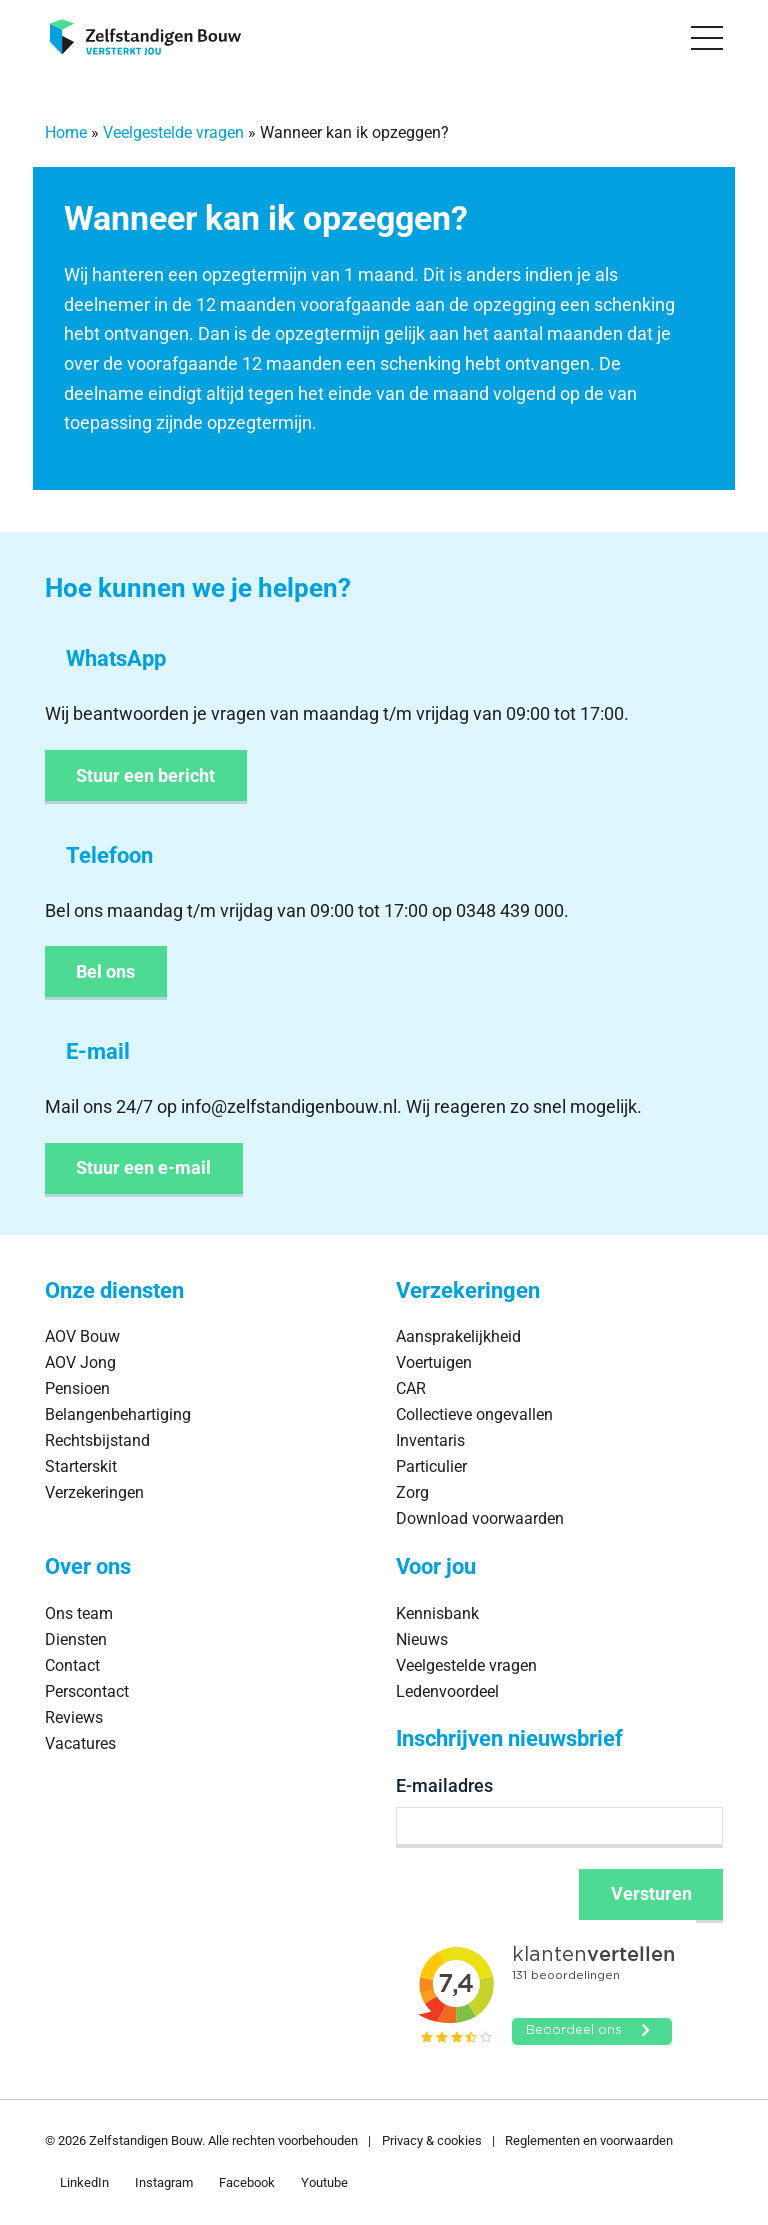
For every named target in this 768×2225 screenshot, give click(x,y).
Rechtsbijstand (97, 1440)
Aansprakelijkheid (458, 1336)
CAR (411, 1388)
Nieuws (422, 1639)
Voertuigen (434, 1362)
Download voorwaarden (480, 1518)
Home (66, 132)
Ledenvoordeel (447, 1691)
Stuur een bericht (145, 775)
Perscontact (87, 1691)
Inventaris (430, 1440)
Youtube (324, 2182)
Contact (72, 1665)
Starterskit (81, 1466)
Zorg (412, 1492)
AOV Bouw (82, 1336)
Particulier (431, 1466)
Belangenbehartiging (118, 1414)
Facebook (247, 2182)
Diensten (76, 1639)
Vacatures (80, 1743)
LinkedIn (84, 2182)
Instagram (164, 2182)
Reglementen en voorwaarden (589, 2140)
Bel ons (105, 971)
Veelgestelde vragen (173, 132)
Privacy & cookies (432, 2140)
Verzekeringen (94, 1492)
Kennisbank (437, 1613)
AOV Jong (80, 1362)
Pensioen (77, 1388)
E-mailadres (444, 1785)
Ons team (79, 1613)
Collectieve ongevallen (474, 1414)
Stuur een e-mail (143, 1167)
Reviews (74, 1717)
